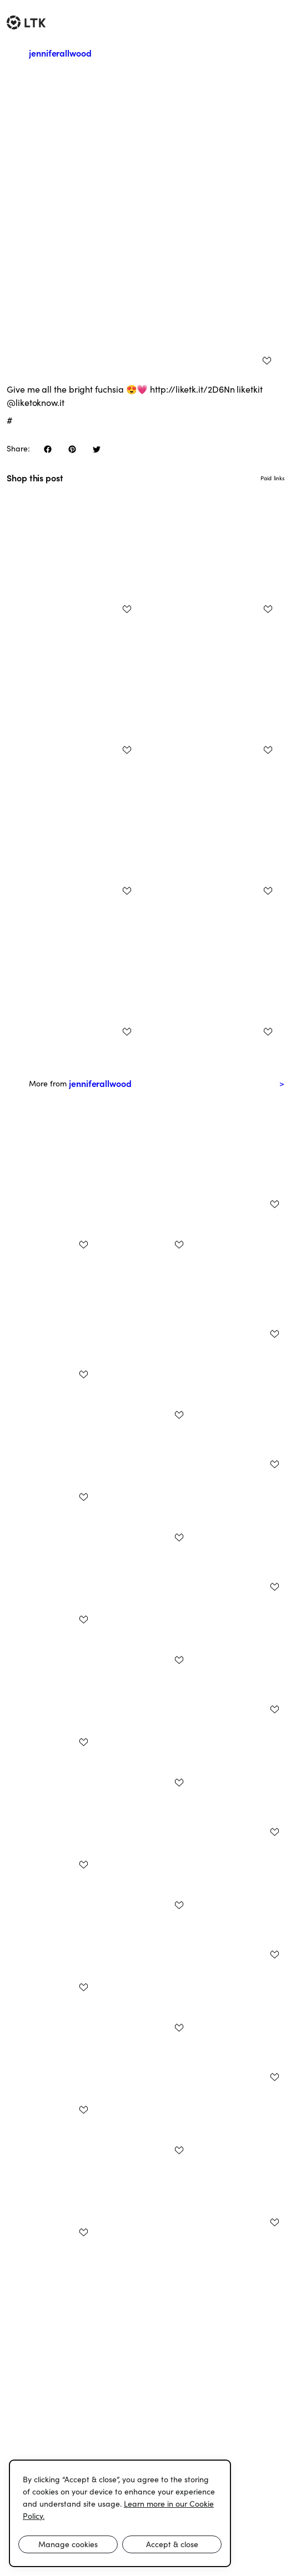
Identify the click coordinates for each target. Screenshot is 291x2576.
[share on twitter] (97, 449)
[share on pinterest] (72, 449)
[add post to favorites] (266, 360)
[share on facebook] (48, 449)
